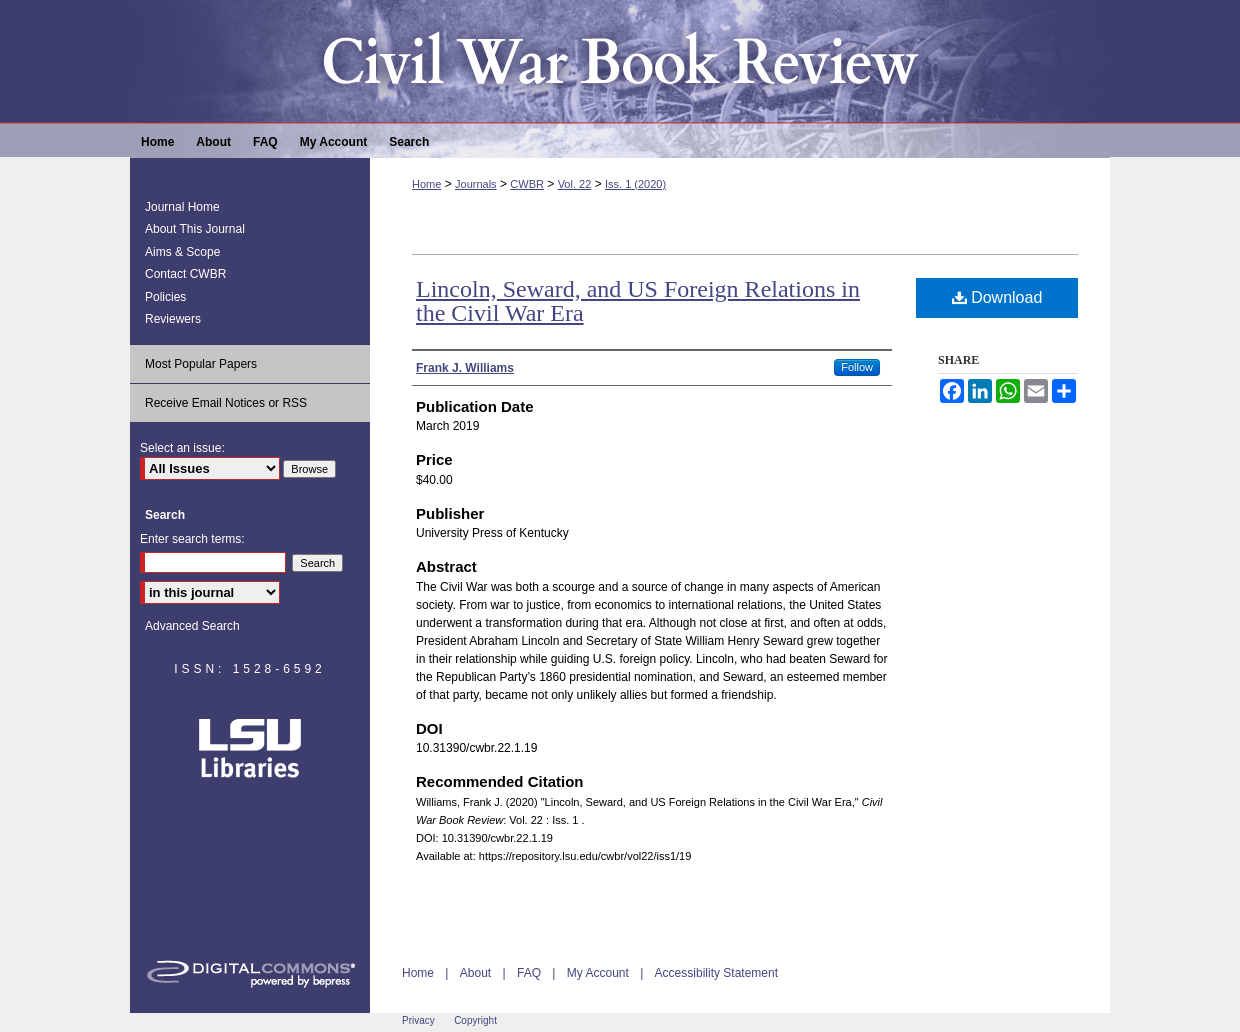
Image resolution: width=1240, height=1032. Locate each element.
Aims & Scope (182, 252)
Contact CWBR (185, 274)
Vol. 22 (575, 184)
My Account (598, 973)
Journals (476, 184)
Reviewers (173, 319)
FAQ (529, 973)
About (475, 973)
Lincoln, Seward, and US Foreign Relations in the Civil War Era (638, 301)
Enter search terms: (192, 539)
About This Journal (195, 229)
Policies (165, 297)
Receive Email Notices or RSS (226, 403)
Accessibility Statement (716, 973)
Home (426, 184)
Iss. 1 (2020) (635, 184)
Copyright (475, 1020)
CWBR (527, 184)
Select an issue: (182, 448)
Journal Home (182, 207)
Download (997, 297)
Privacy (418, 1020)
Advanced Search (192, 626)
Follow (857, 367)
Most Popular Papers (201, 364)
